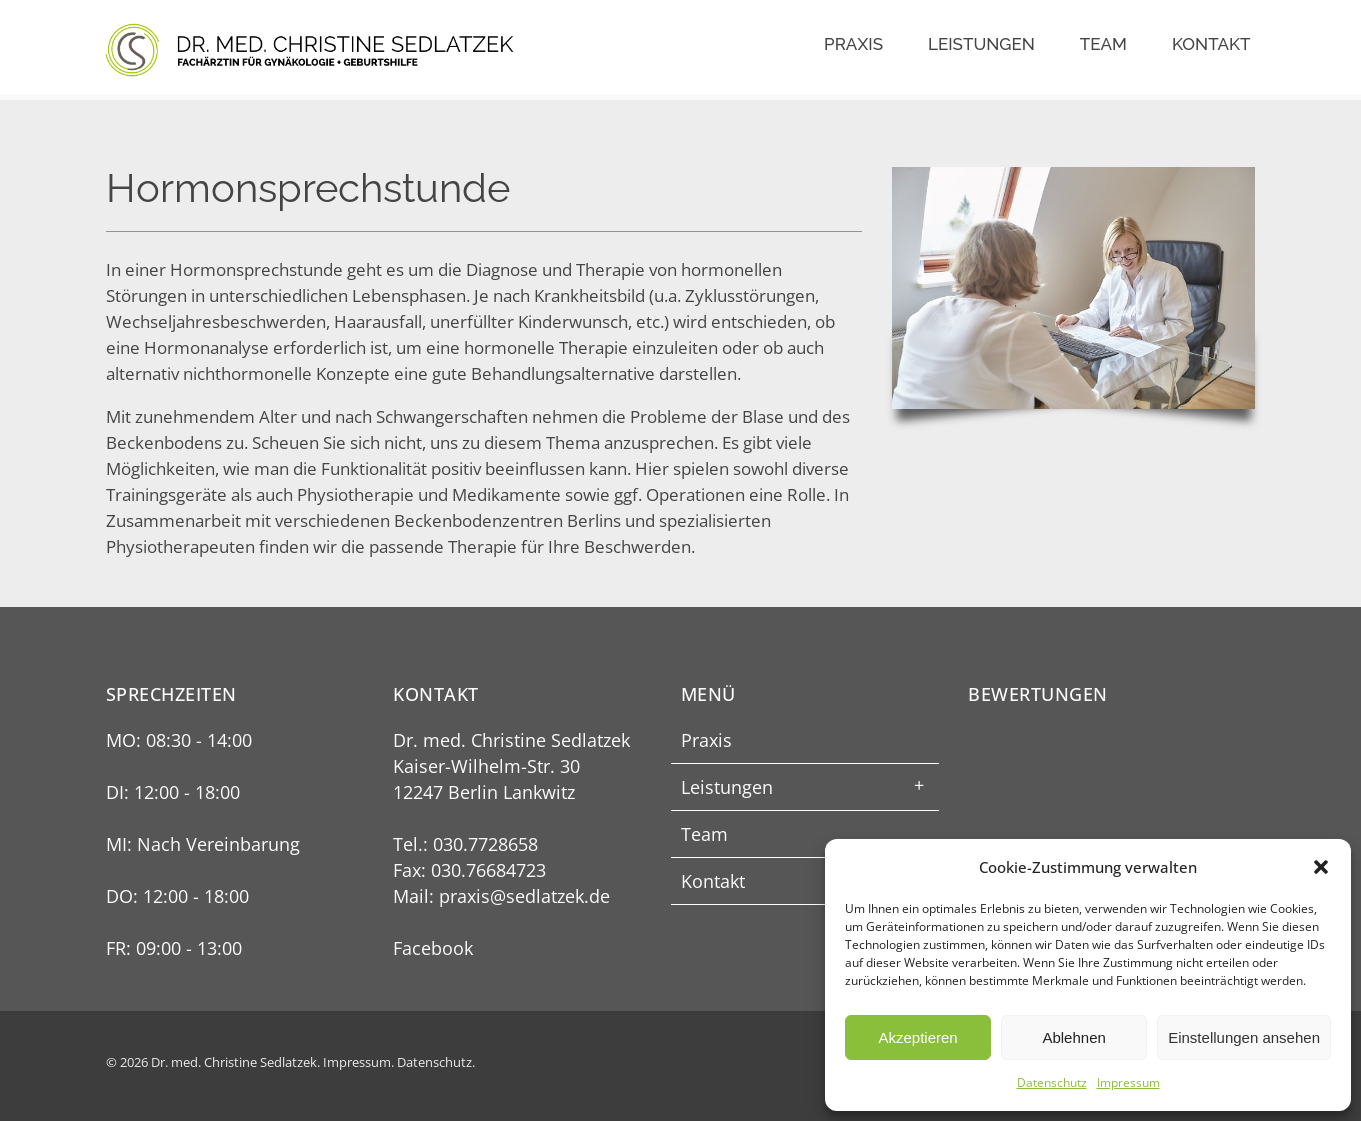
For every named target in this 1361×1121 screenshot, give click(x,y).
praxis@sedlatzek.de (524, 896)
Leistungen (981, 44)
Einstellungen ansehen (1244, 1037)
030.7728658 (485, 844)
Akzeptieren (917, 1037)
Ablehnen (1073, 1037)
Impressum (1128, 1082)
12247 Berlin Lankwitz (484, 792)
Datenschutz (1052, 1082)
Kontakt (1211, 44)
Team (1103, 44)
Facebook (433, 948)
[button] (1321, 867)
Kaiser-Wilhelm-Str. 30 (486, 766)
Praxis (853, 44)
